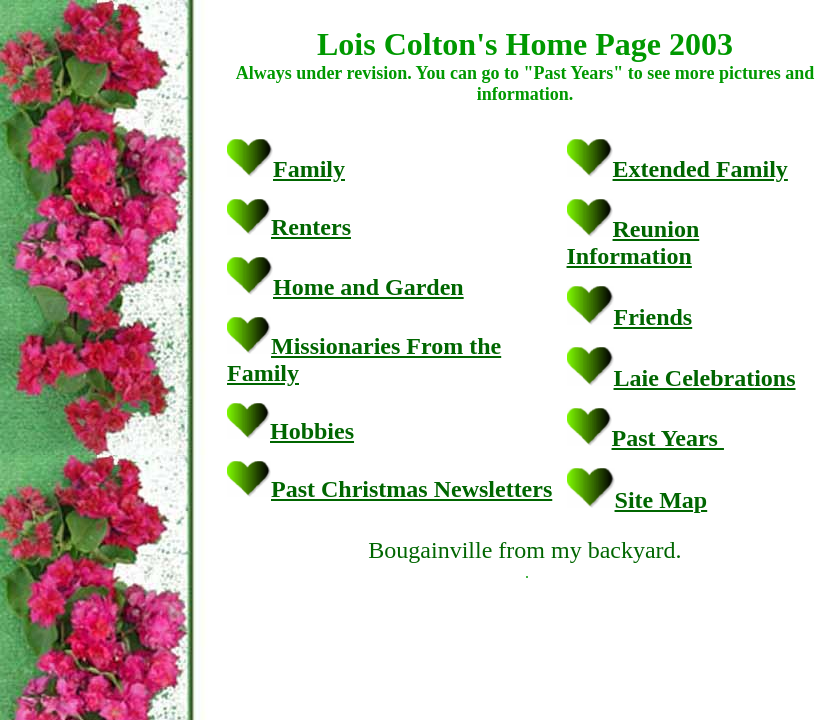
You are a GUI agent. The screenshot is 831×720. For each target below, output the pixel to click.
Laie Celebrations (705, 378)
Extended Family (700, 169)
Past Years (668, 438)
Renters (311, 227)
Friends (653, 317)
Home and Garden (368, 287)
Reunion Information (633, 242)
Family (309, 169)
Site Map (661, 500)
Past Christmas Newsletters (411, 489)
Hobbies (312, 431)
